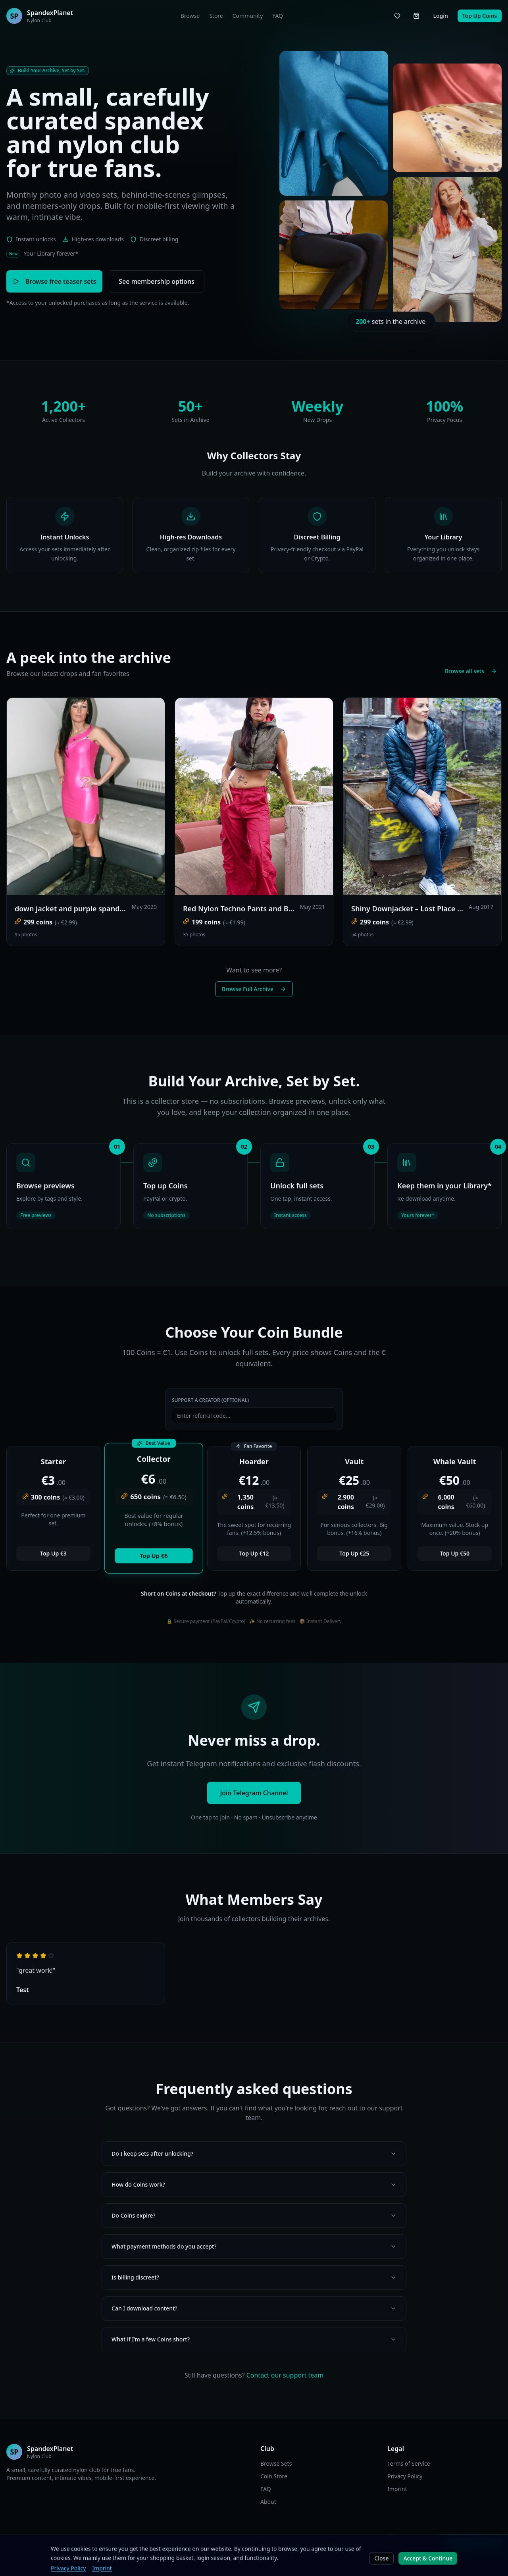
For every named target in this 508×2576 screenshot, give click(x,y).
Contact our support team (285, 2375)
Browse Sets (276, 2463)
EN (166, 2544)
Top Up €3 (53, 1553)
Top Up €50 (455, 1553)
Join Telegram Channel (254, 1793)
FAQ (277, 15)
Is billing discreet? (254, 2277)
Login (440, 15)
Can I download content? (254, 2308)
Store (216, 15)
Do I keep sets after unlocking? (254, 2153)
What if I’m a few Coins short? (254, 2339)
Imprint (397, 2489)
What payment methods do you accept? (254, 2246)
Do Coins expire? (254, 2215)
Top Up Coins (479, 15)
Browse (190, 15)
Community (248, 15)
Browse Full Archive (254, 989)
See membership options (156, 281)
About (268, 2501)
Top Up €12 (254, 1553)
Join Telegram (474, 2544)
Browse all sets (471, 671)
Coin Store (273, 2476)
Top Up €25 (354, 1553)
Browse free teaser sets (54, 281)
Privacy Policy (404, 2476)
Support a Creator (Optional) (210, 1400)
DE (177, 2544)
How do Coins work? (254, 2184)
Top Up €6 (153, 1555)
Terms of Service (408, 2463)
